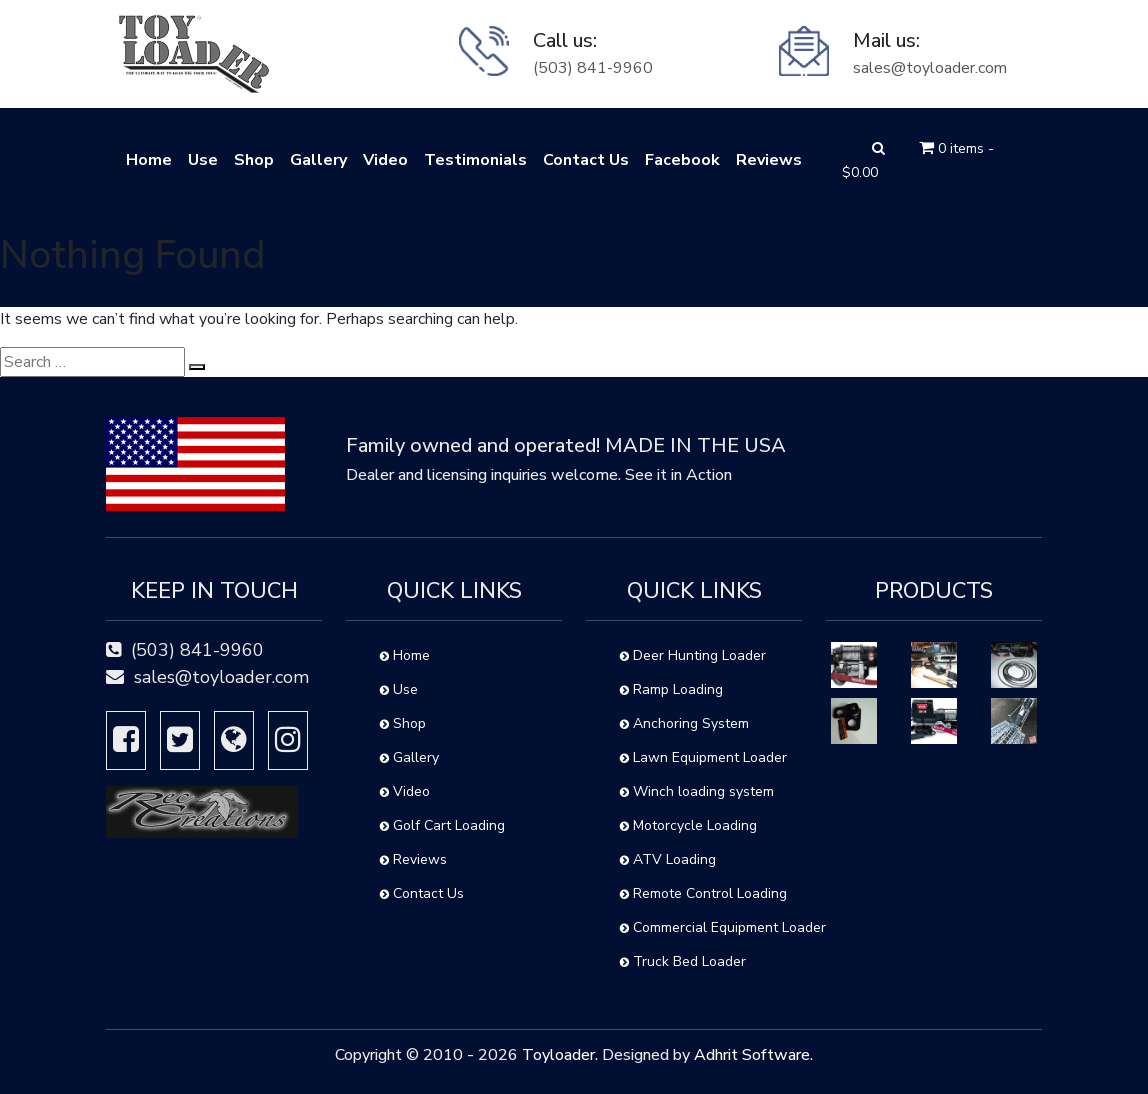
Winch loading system (697, 791)
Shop (254, 160)
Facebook (682, 160)
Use (203, 160)
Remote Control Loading (703, 893)
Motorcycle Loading (688, 825)
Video (385, 160)
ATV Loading (668, 859)
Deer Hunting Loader (693, 655)
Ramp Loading (671, 689)
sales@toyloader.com (930, 68)
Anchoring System (684, 723)
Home (149, 160)
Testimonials (475, 160)
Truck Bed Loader (683, 961)
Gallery (318, 160)
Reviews (769, 160)
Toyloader (558, 1055)
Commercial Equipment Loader (711, 927)
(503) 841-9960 (593, 68)
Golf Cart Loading (442, 825)
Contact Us (586, 160)
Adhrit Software (752, 1055)
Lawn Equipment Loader (703, 757)
